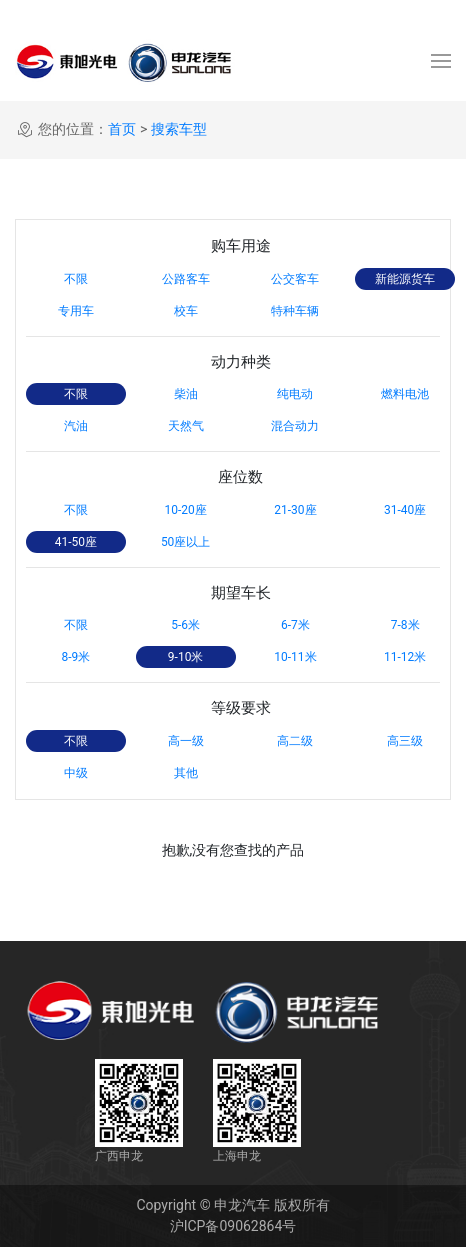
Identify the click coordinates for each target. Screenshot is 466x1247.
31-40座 (405, 510)
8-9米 (75, 657)
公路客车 (186, 279)
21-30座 (295, 510)
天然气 (186, 426)
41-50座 (76, 542)
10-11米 (295, 657)
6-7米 (295, 625)
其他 (186, 773)
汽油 (76, 426)
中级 (76, 773)
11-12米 (405, 657)
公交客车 (295, 279)
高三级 (405, 741)
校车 (186, 311)
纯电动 (295, 394)
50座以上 (186, 542)
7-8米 (405, 625)
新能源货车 (405, 279)
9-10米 (186, 657)
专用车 (76, 311)
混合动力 (295, 426)
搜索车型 (179, 129)
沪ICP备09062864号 (233, 1226)
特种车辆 (295, 311)
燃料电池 (405, 394)
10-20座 (185, 510)
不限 (76, 279)
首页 (122, 129)
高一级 (186, 741)
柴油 (186, 394)
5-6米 (185, 625)
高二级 (295, 741)
